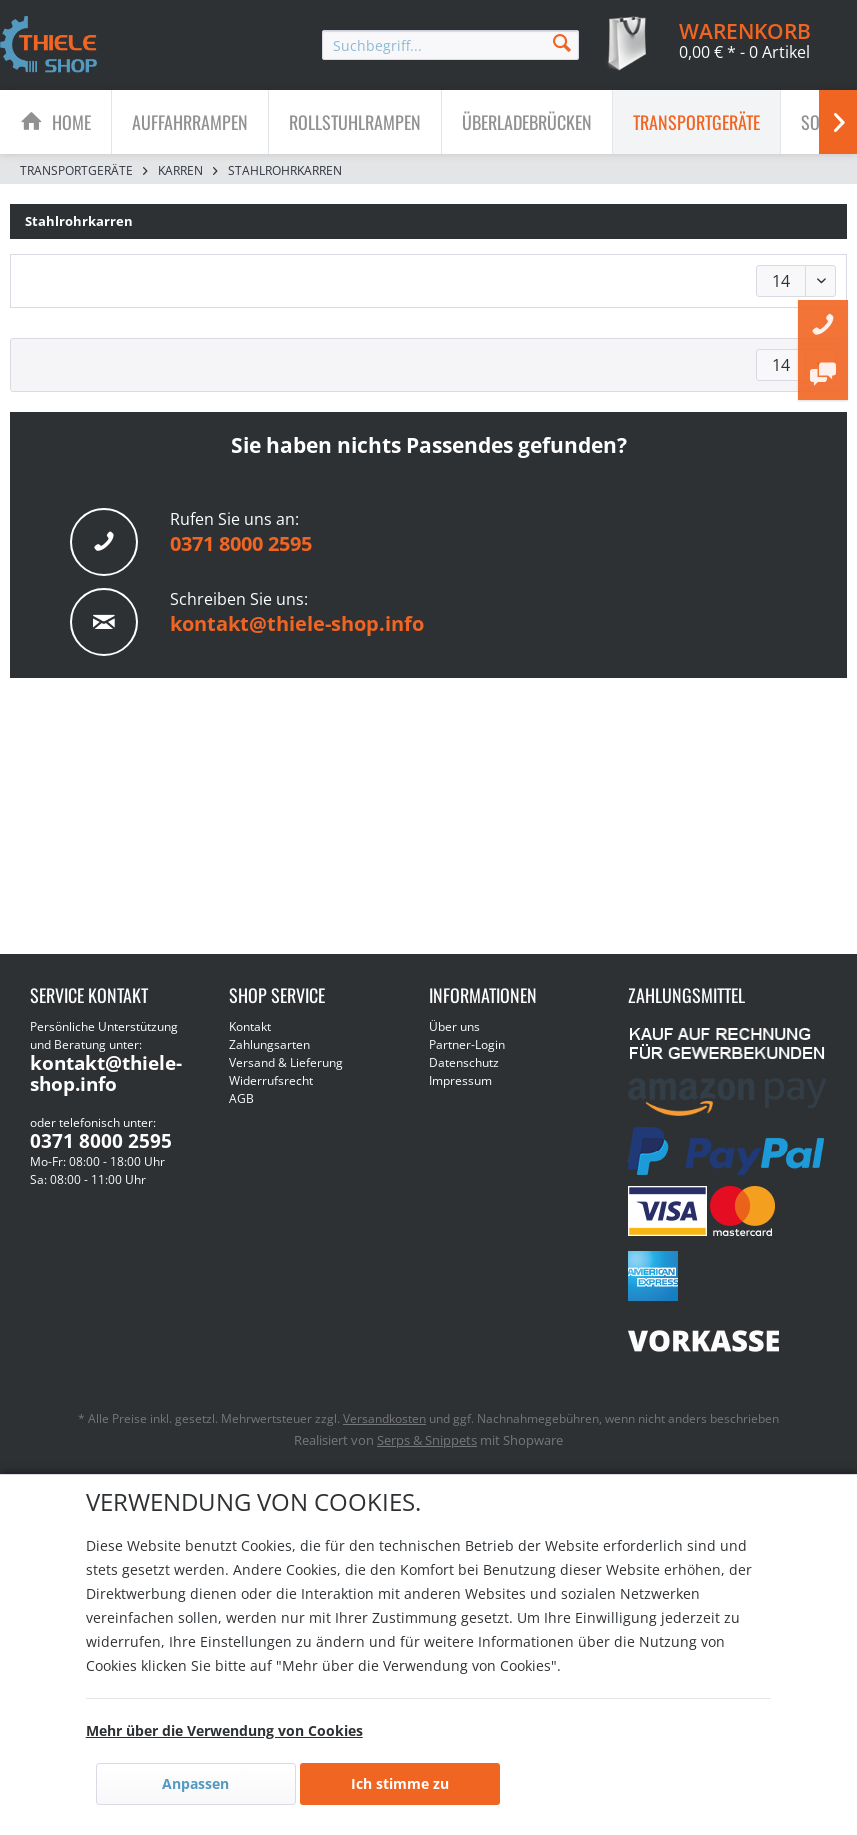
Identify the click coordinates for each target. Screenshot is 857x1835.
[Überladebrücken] (527, 122)
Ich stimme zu (400, 1783)
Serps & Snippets (427, 1440)
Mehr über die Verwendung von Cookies (224, 1730)
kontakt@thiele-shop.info (297, 623)
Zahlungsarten (269, 1044)
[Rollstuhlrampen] (355, 122)
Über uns (454, 1026)
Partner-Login (467, 1044)
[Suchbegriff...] (450, 45)
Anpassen (195, 1783)
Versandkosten (384, 1418)
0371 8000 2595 (241, 543)
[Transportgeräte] (696, 122)
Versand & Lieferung (286, 1062)
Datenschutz (464, 1062)
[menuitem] (450, 45)
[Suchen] (562, 41)
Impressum (460, 1080)
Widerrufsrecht (271, 1080)
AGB (241, 1098)
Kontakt (250, 1026)
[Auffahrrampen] (190, 122)
